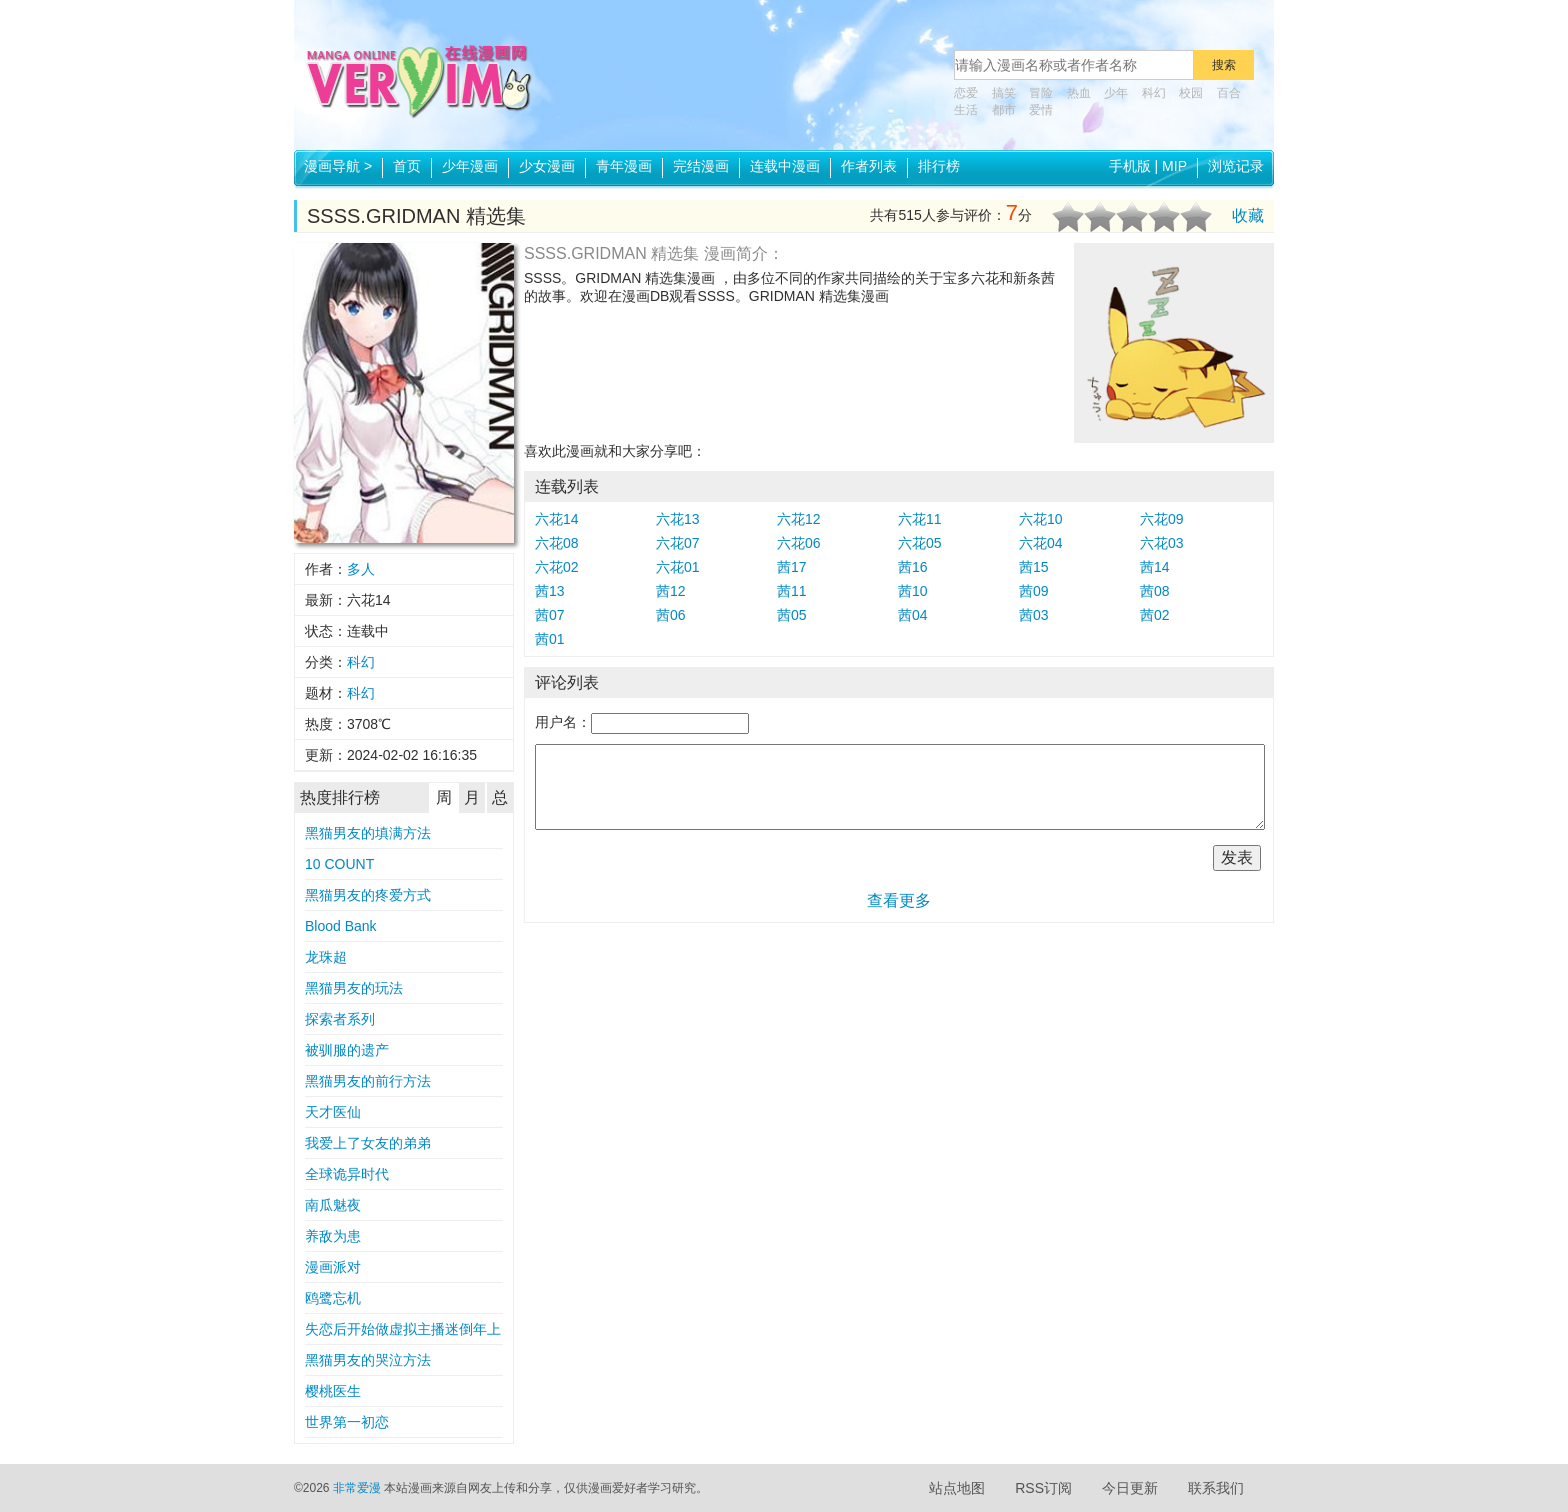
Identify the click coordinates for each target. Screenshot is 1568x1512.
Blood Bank (341, 926)
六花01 (678, 567)
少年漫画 (470, 166)
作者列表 (869, 166)
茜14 (1155, 567)
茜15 (1034, 567)
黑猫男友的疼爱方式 (368, 895)
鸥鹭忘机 (333, 1298)
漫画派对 (333, 1267)
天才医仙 (333, 1112)
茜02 (1155, 615)
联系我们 (1216, 1488)
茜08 (1155, 591)
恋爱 (966, 93)
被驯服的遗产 (347, 1050)
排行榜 (939, 166)
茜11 (792, 591)
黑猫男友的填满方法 (368, 833)
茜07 (550, 615)
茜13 (550, 591)
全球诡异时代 (347, 1174)
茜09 (1034, 591)
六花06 (799, 543)
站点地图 (957, 1488)
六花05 (920, 543)
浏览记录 (1236, 166)
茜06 (671, 615)
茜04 (913, 615)
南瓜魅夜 (333, 1205)
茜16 (913, 567)
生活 (966, 110)
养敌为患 (333, 1236)
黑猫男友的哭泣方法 (368, 1360)
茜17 (792, 567)
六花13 (678, 519)
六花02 (557, 567)
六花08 (557, 543)
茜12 (671, 591)
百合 (1229, 93)
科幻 (1154, 93)
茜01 (550, 639)
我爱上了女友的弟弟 (368, 1143)
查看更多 (899, 900)
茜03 (1034, 615)
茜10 (913, 591)
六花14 (557, 519)
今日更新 (1130, 1488)
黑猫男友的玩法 (354, 988)
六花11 (920, 519)
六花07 (678, 543)
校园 (1191, 93)
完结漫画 (701, 166)
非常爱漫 (357, 1488)
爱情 (1041, 110)
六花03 (1162, 543)
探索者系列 (340, 1019)
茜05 (792, 615)
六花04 (1041, 543)
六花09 (1162, 519)
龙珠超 (326, 957)
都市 (1004, 110)
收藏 (1248, 215)
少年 (1116, 93)
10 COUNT (339, 864)
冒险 (1041, 93)
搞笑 (1004, 93)
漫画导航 (338, 166)
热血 (1079, 93)
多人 (361, 569)
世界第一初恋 (347, 1422)
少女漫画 (547, 166)
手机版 (1130, 166)
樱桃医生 (333, 1391)
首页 (407, 166)
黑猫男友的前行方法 (368, 1081)
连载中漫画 (785, 166)
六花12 (799, 519)
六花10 (1041, 519)
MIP (1174, 166)
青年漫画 (624, 166)
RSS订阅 (1043, 1488)
